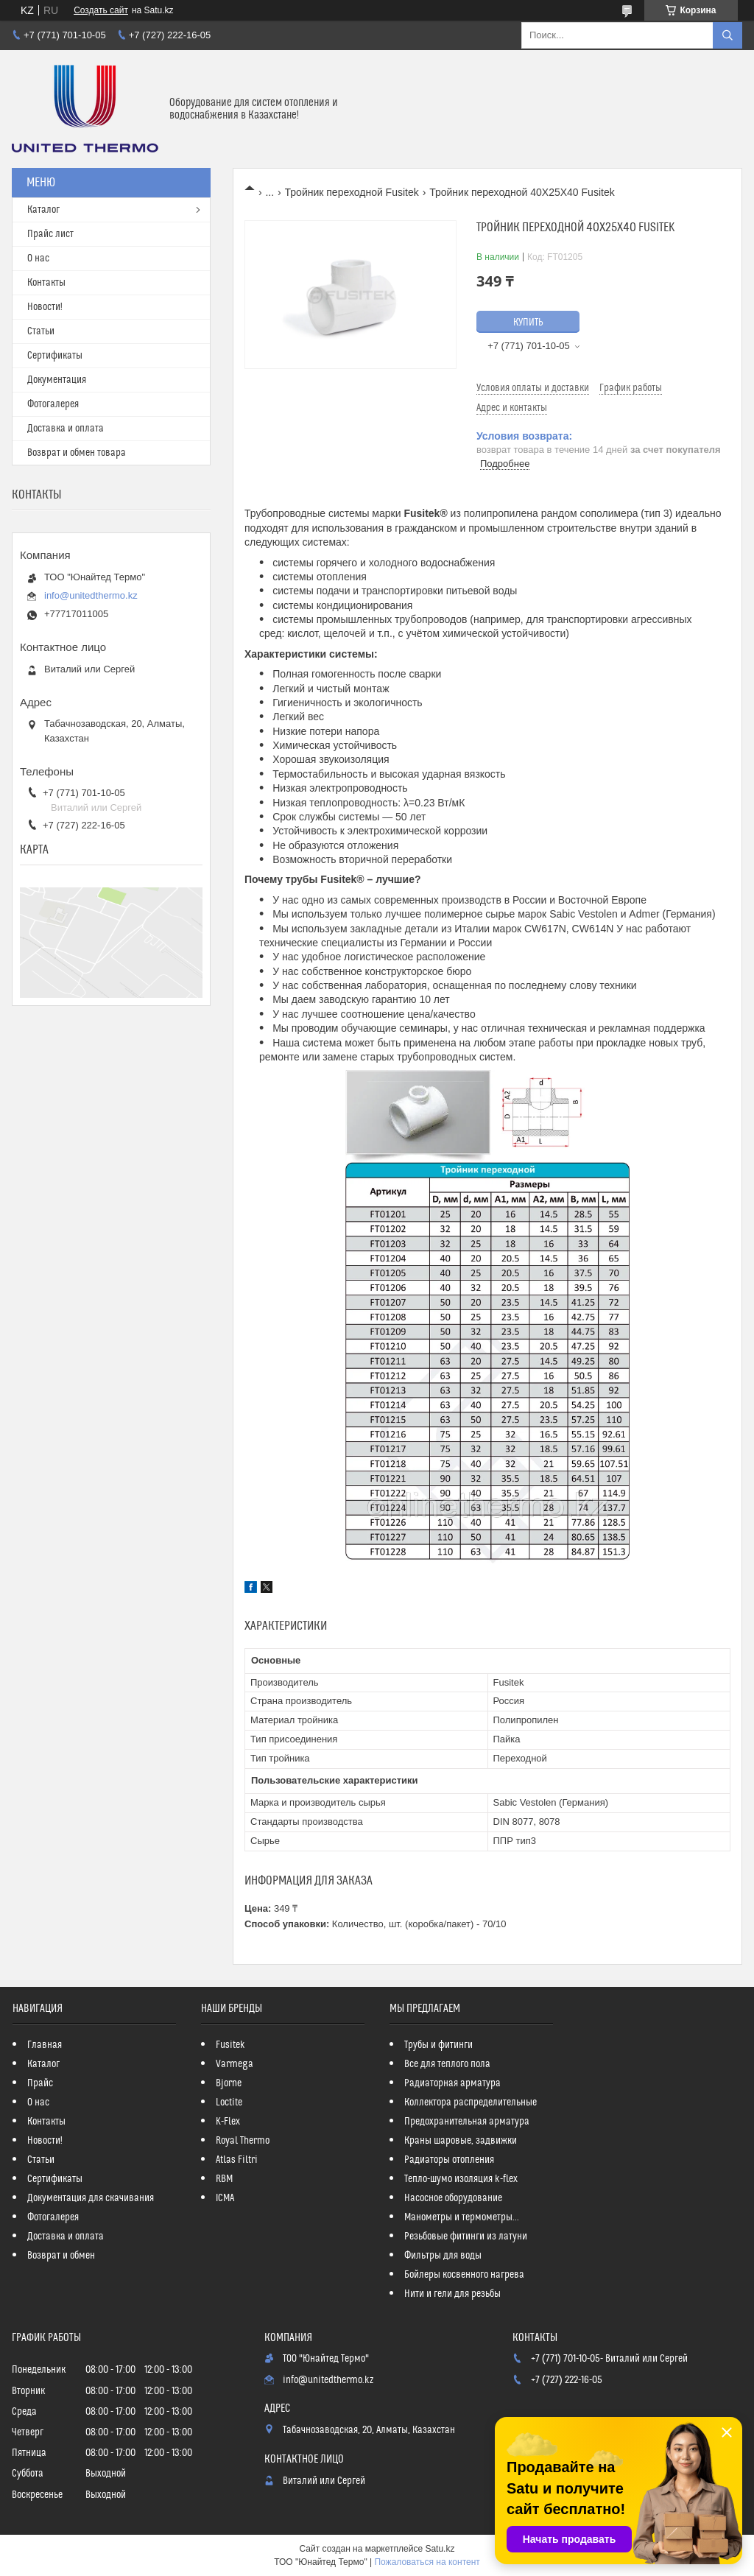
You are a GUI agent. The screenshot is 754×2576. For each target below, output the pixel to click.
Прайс (40, 2083)
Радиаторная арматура (452, 2083)
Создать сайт (101, 10)
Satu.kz (439, 2549)
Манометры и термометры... (461, 2217)
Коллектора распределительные (470, 2102)
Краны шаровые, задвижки (460, 2141)
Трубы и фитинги (438, 2045)
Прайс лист (50, 234)
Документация (56, 380)
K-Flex (228, 2122)
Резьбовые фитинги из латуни (465, 2236)
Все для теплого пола (447, 2064)
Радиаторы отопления (449, 2160)
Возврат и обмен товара (76, 453)
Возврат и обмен (61, 2256)
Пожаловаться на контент (426, 2562)
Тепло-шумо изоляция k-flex (461, 2179)
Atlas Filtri (237, 2160)
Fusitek (230, 2045)
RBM (224, 2179)
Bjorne (229, 2083)
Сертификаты (54, 356)
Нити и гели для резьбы (452, 2294)
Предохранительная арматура (466, 2122)
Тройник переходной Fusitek (352, 192)
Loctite (229, 2102)
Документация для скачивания (90, 2198)
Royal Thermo (242, 2141)
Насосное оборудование (453, 2198)
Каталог (43, 210)
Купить (528, 322)
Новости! (45, 307)
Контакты (46, 283)
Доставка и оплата (65, 428)
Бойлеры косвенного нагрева (464, 2275)
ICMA (225, 2198)
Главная (44, 2045)
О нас (38, 258)
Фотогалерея (53, 404)
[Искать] (727, 35)
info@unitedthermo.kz (91, 595)
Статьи (40, 331)
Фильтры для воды (443, 2256)
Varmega (234, 2064)
